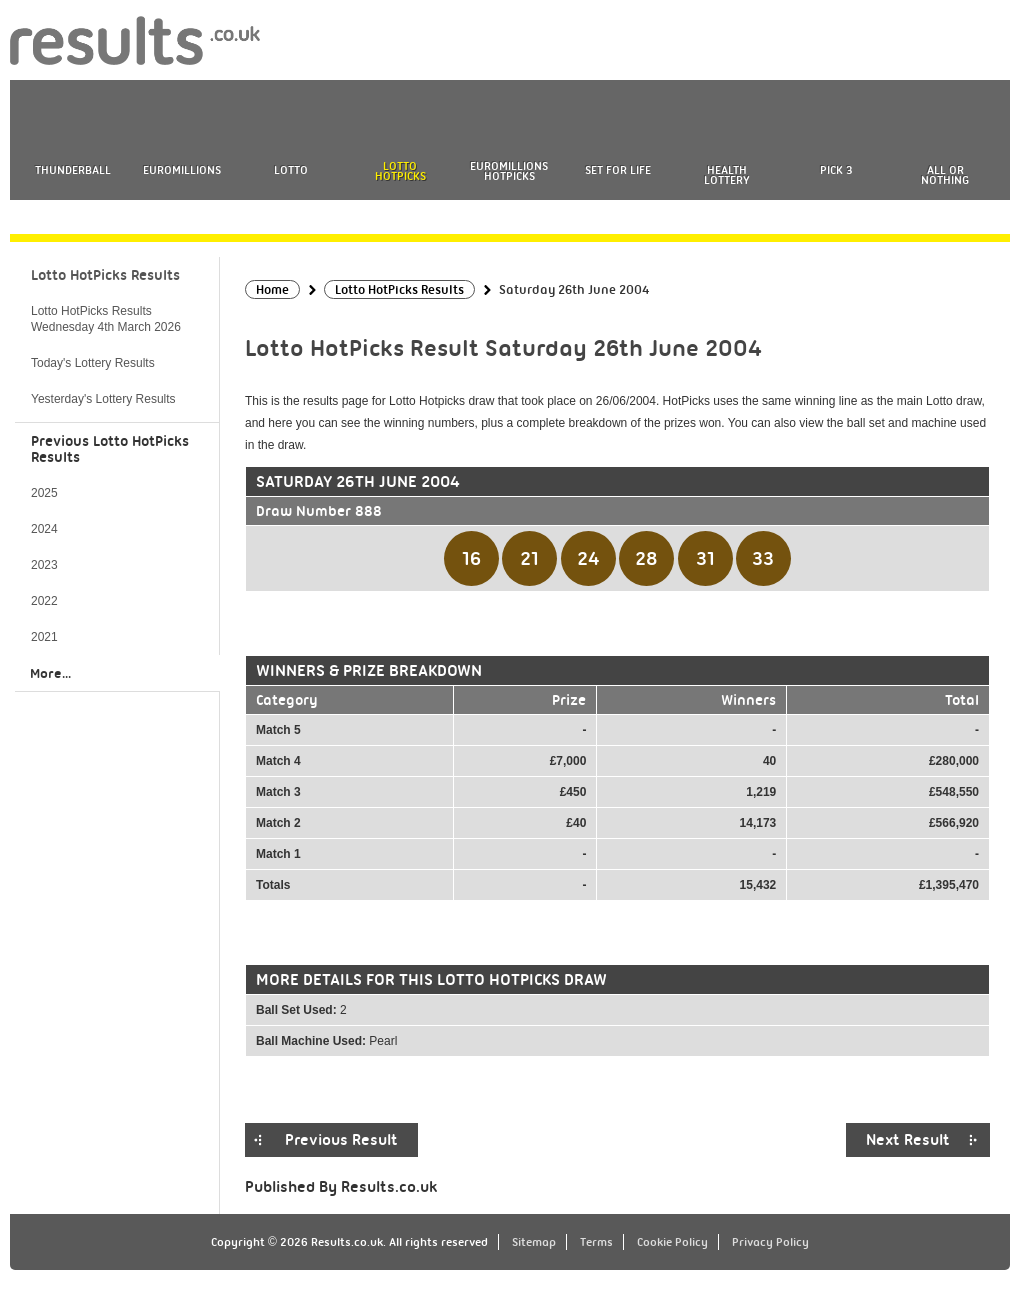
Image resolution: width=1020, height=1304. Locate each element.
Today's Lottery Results (93, 363)
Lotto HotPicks (400, 171)
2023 (44, 565)
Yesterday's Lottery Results (103, 399)
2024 (44, 529)
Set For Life (618, 170)
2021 (44, 637)
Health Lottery (727, 175)
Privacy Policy (770, 1242)
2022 (44, 601)
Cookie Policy (672, 1242)
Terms (596, 1242)
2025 (44, 493)
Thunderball (73, 170)
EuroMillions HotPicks (509, 171)
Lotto (291, 170)
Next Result (908, 1140)
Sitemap (534, 1242)
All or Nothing (945, 175)
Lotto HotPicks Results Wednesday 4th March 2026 (106, 319)
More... (50, 673)
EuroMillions (182, 170)
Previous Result (341, 1140)
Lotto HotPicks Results (105, 275)
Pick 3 (836, 170)
